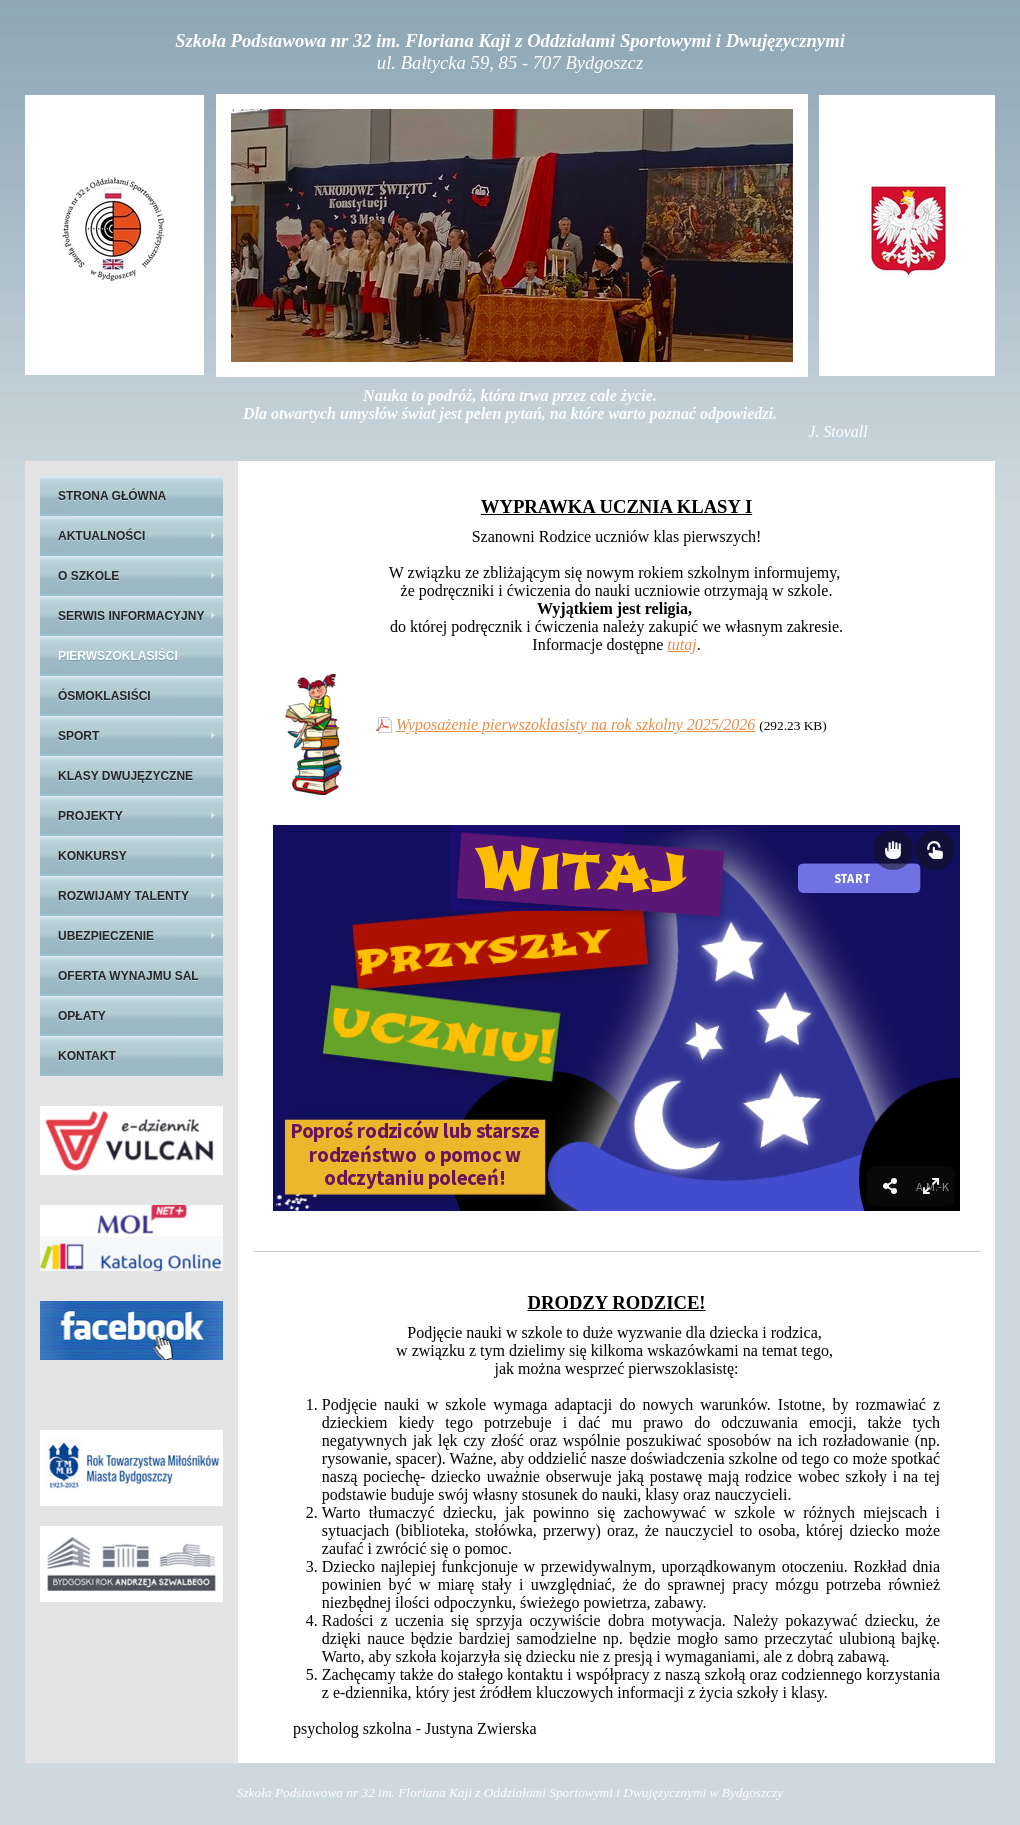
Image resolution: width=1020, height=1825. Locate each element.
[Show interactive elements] (935, 850)
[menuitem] (931, 1186)
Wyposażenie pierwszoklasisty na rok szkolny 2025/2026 (575, 724)
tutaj (681, 644)
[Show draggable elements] (893, 850)
